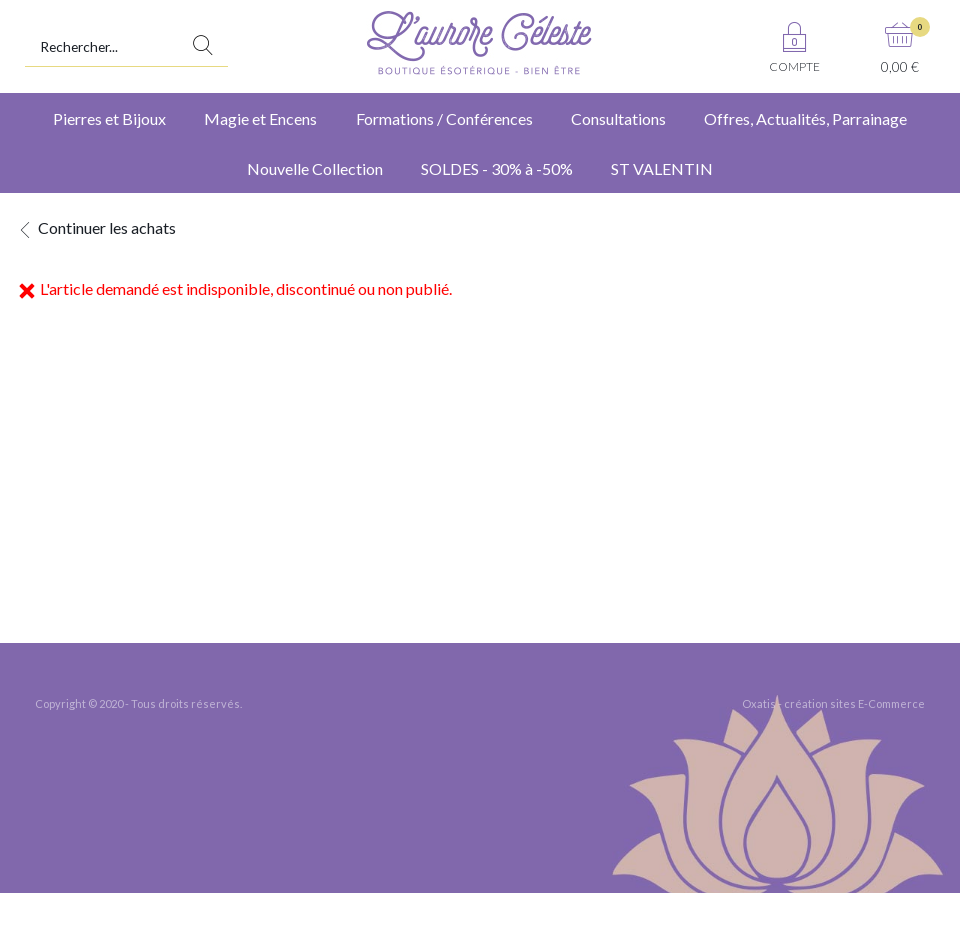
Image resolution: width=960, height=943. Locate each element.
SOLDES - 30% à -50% (497, 168)
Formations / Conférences (444, 118)
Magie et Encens (260, 118)
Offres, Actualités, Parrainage (805, 118)
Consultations (618, 118)
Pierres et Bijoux (109, 118)
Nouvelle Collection (315, 168)
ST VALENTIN (662, 168)
